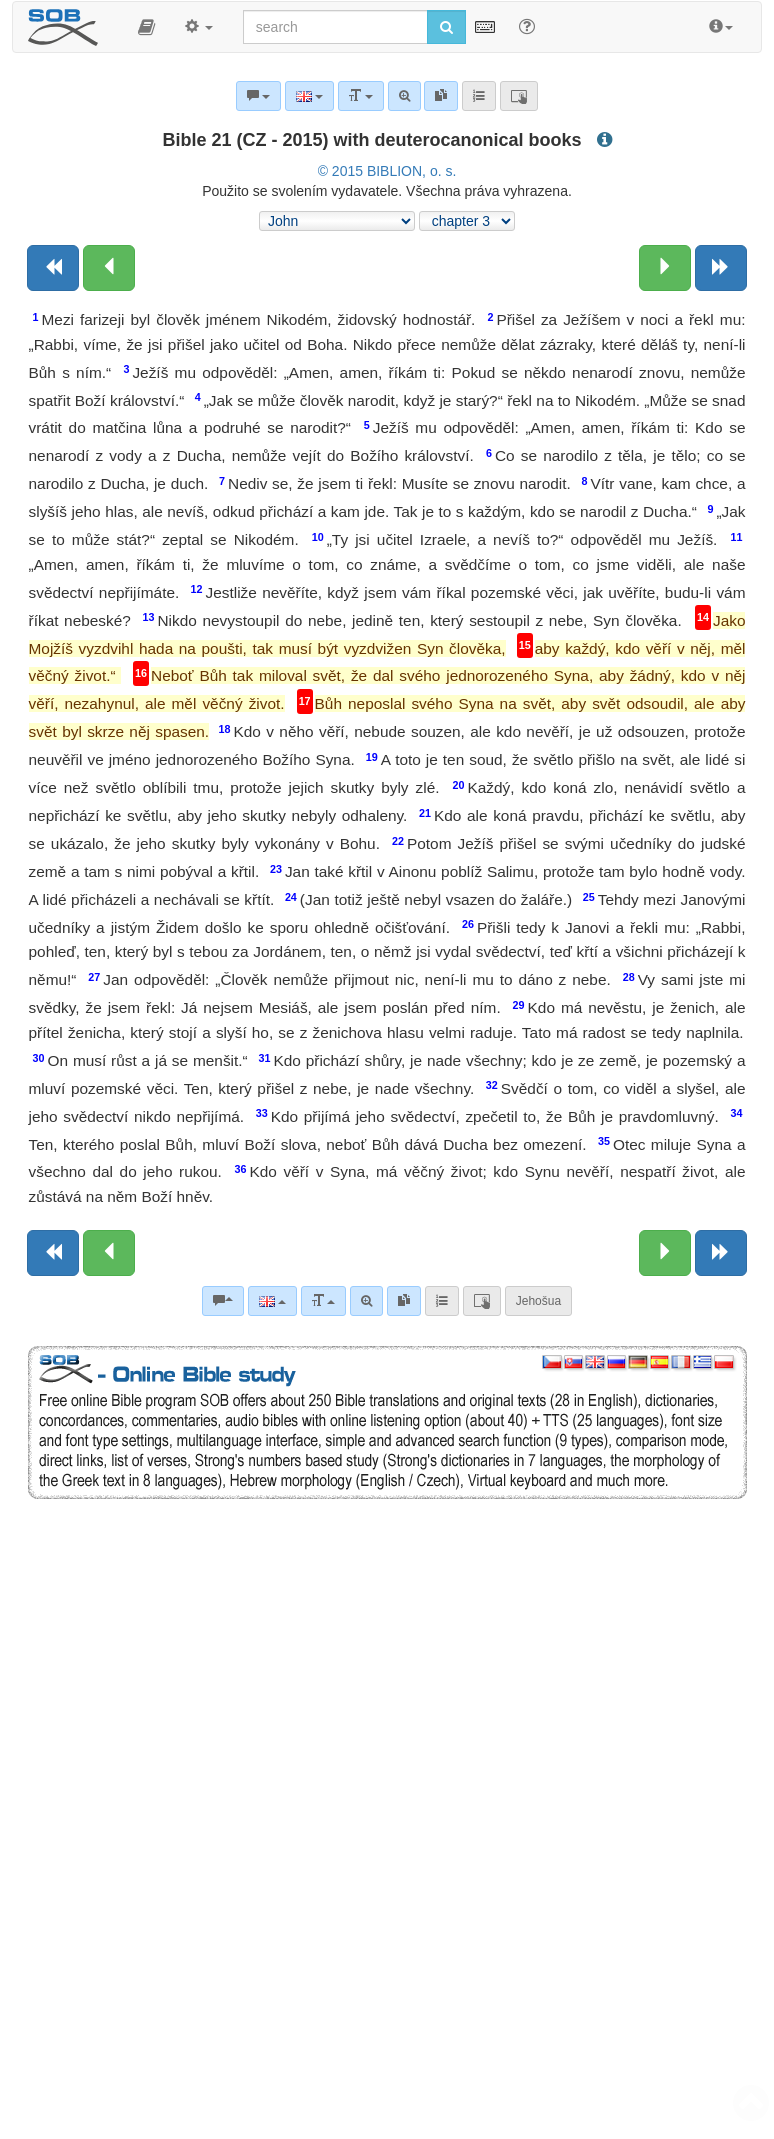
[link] (404, 1301)
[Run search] (446, 27)
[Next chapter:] (665, 268)
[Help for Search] (527, 26)
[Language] (272, 1301)
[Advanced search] (366, 1301)
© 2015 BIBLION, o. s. (387, 171)
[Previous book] (53, 268)
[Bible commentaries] (223, 1301)
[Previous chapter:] (109, 268)
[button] (146, 27)
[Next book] (721, 268)
